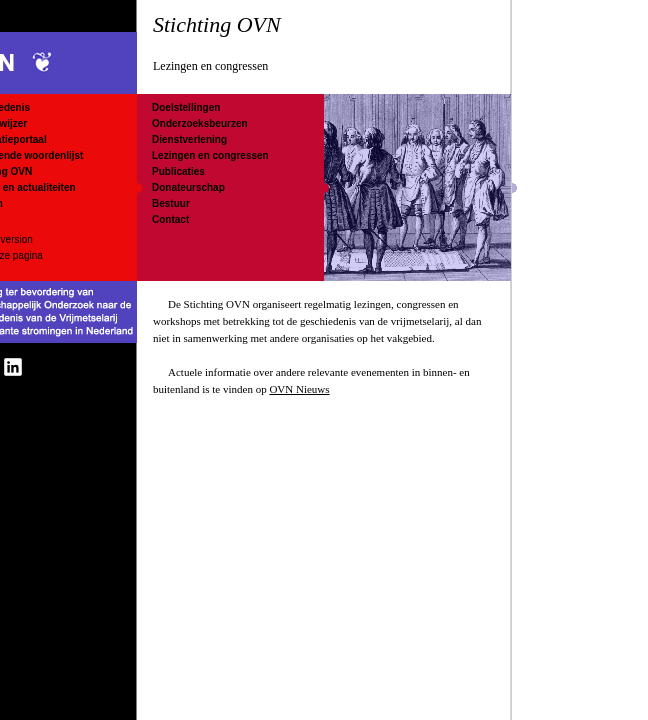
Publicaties (178, 171)
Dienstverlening (189, 139)
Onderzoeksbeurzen (200, 123)
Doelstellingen (186, 107)
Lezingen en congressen (210, 155)
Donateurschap (188, 187)
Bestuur (171, 203)
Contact (170, 219)
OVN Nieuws (299, 389)
